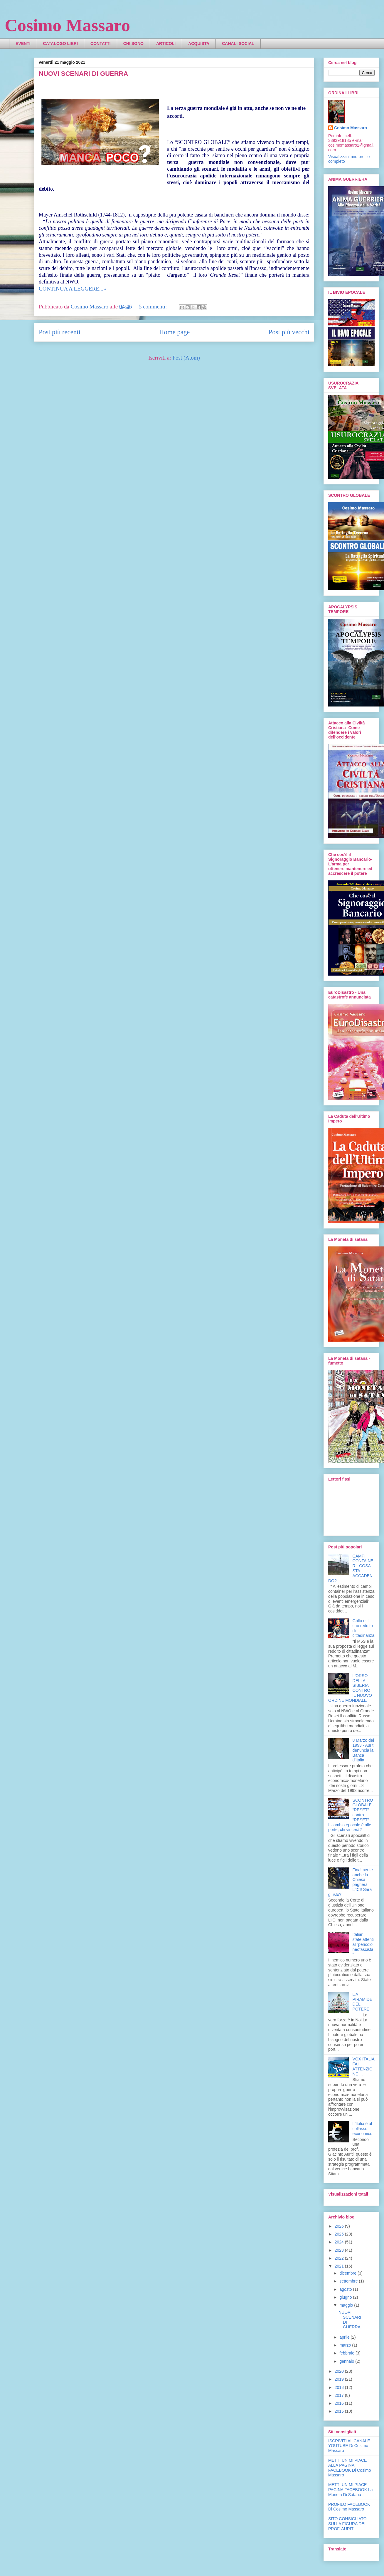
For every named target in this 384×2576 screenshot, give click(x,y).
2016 (340, 2403)
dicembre (348, 2273)
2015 (340, 2411)
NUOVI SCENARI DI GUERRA (83, 73)
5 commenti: (153, 306)
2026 (340, 2226)
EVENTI (23, 43)
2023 (340, 2250)
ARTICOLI (166, 43)
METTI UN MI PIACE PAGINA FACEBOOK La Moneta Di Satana (350, 2489)
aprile (345, 2337)
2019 (340, 2379)
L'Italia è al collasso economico (363, 2128)
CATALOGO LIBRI (60, 43)
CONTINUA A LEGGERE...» (72, 289)
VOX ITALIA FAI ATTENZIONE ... (363, 2066)
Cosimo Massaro (67, 25)
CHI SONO (133, 43)
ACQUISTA (198, 43)
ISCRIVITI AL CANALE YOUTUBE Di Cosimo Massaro (349, 2446)
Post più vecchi (289, 332)
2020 (340, 2371)
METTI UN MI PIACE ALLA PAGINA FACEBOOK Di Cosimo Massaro (349, 2467)
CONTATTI (100, 43)
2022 (340, 2258)
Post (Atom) (186, 358)
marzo (345, 2345)
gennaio (347, 2361)
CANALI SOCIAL (238, 43)
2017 (340, 2395)
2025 (340, 2234)
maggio (346, 2305)
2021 (340, 2266)
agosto (346, 2289)
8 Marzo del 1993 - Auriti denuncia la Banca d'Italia (364, 1750)
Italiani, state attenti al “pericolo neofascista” (363, 1944)
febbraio (347, 2353)
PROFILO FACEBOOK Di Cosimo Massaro (349, 2507)
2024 (340, 2242)
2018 (340, 2387)
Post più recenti (59, 332)
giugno (346, 2297)
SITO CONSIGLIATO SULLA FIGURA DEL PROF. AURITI (347, 2523)
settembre (349, 2281)
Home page (174, 332)
